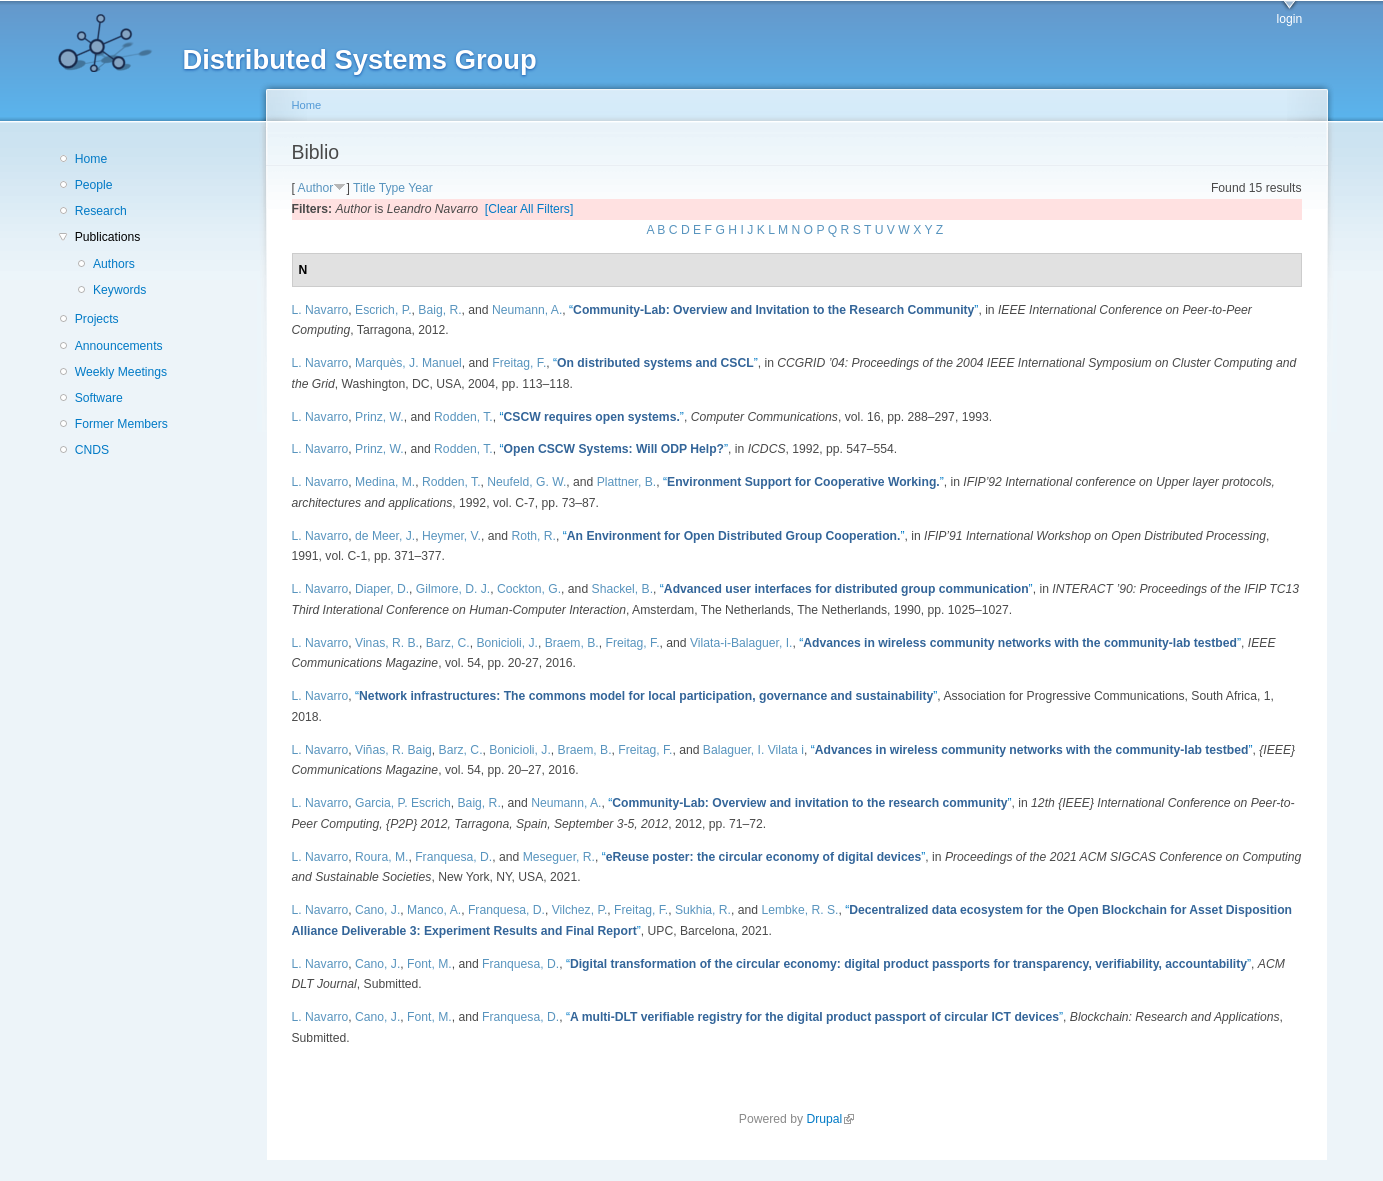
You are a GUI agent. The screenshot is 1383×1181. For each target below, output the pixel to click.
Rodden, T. (463, 417)
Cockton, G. (529, 589)
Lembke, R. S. (799, 910)
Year (420, 188)
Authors (114, 264)
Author (316, 188)
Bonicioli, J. (506, 643)
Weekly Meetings (121, 372)
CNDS (92, 450)
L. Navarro (320, 310)
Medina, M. (385, 482)
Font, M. (429, 964)
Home (91, 159)
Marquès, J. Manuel (408, 363)
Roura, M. (381, 857)
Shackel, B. (623, 589)
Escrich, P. (383, 310)
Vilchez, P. (580, 910)
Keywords (119, 290)
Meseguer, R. (559, 857)
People (94, 185)
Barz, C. (448, 643)
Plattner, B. (626, 482)
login (1290, 19)
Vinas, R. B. (387, 643)
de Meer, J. (385, 536)
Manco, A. (434, 910)
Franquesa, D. (453, 857)
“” (773, 310)
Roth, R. (533, 536)
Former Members (121, 424)
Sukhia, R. (703, 910)
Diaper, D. (382, 589)
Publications (108, 237)
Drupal (830, 1119)
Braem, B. (572, 643)
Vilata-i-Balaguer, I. (741, 643)
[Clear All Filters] (529, 209)
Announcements (119, 346)
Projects (97, 319)
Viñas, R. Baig (393, 750)
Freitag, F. (519, 363)
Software (99, 398)
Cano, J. (377, 910)
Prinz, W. (379, 417)
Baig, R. (439, 310)
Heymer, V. (451, 536)
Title (364, 188)
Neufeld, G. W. (526, 482)
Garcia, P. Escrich (403, 803)
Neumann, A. (527, 310)
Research (101, 211)
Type (392, 188)
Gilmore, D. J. (453, 589)
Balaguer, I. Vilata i (753, 750)
